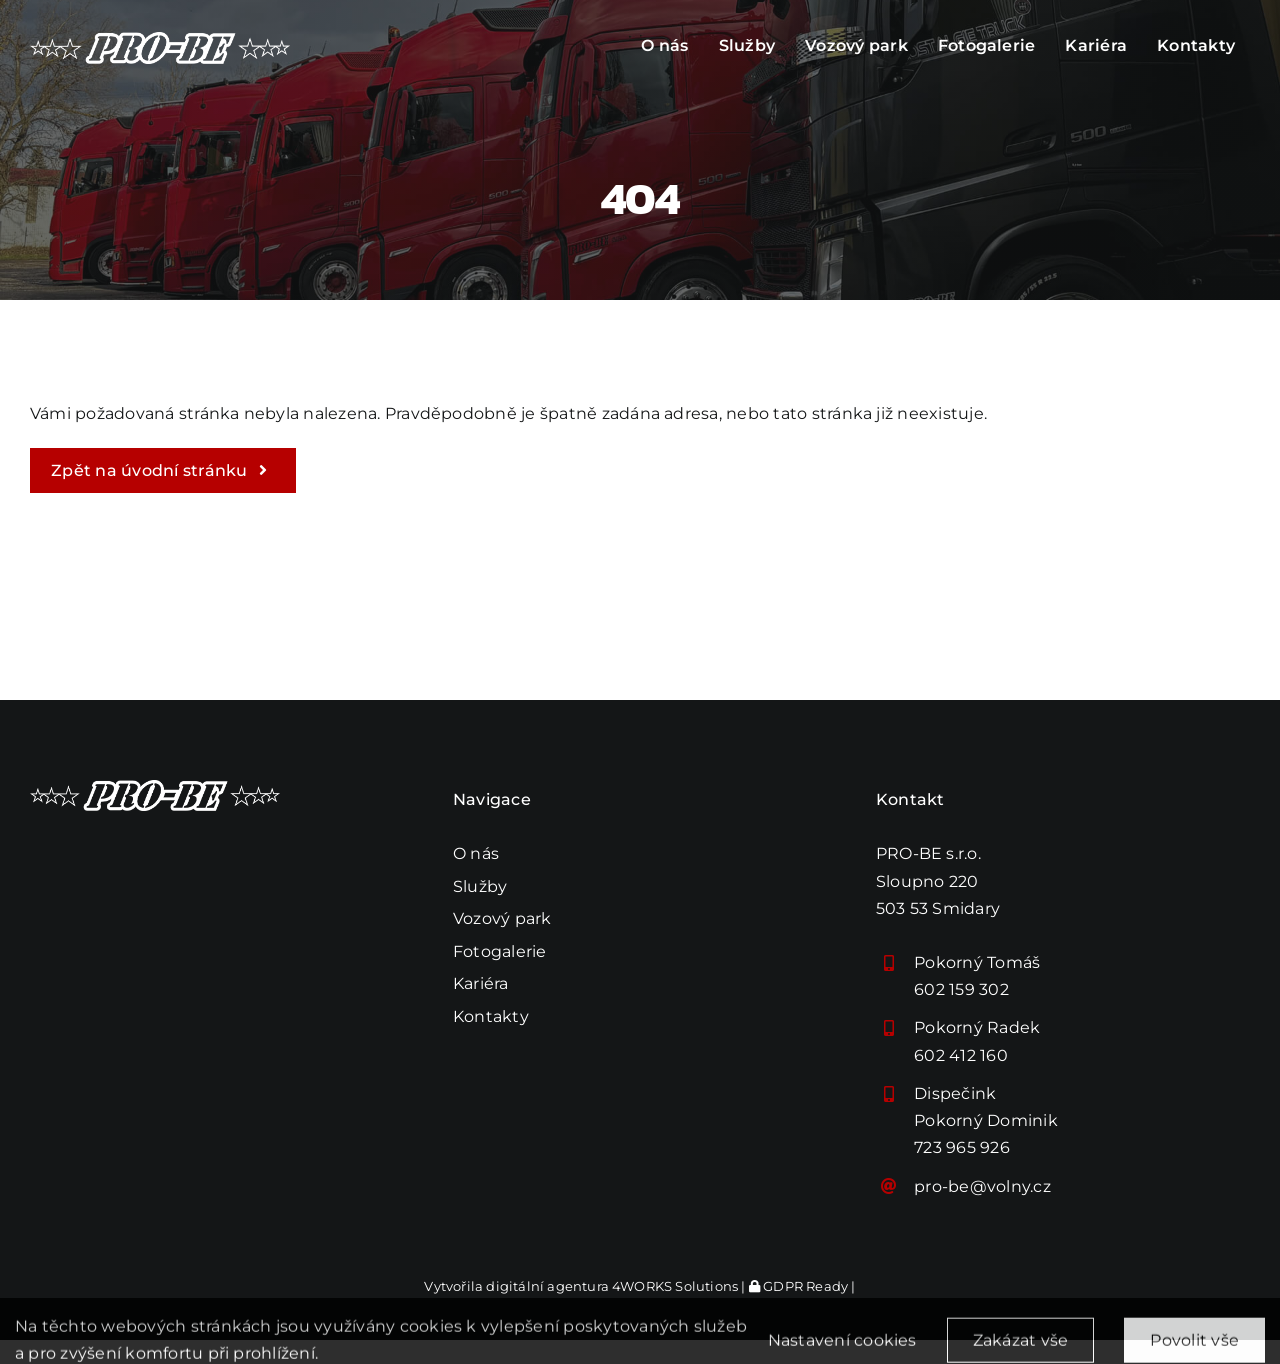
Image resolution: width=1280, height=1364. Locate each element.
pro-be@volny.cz (982, 1186)
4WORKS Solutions (675, 1286)
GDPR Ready (798, 1286)
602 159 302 (961, 989)
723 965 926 (962, 1147)
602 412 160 (961, 1055)
